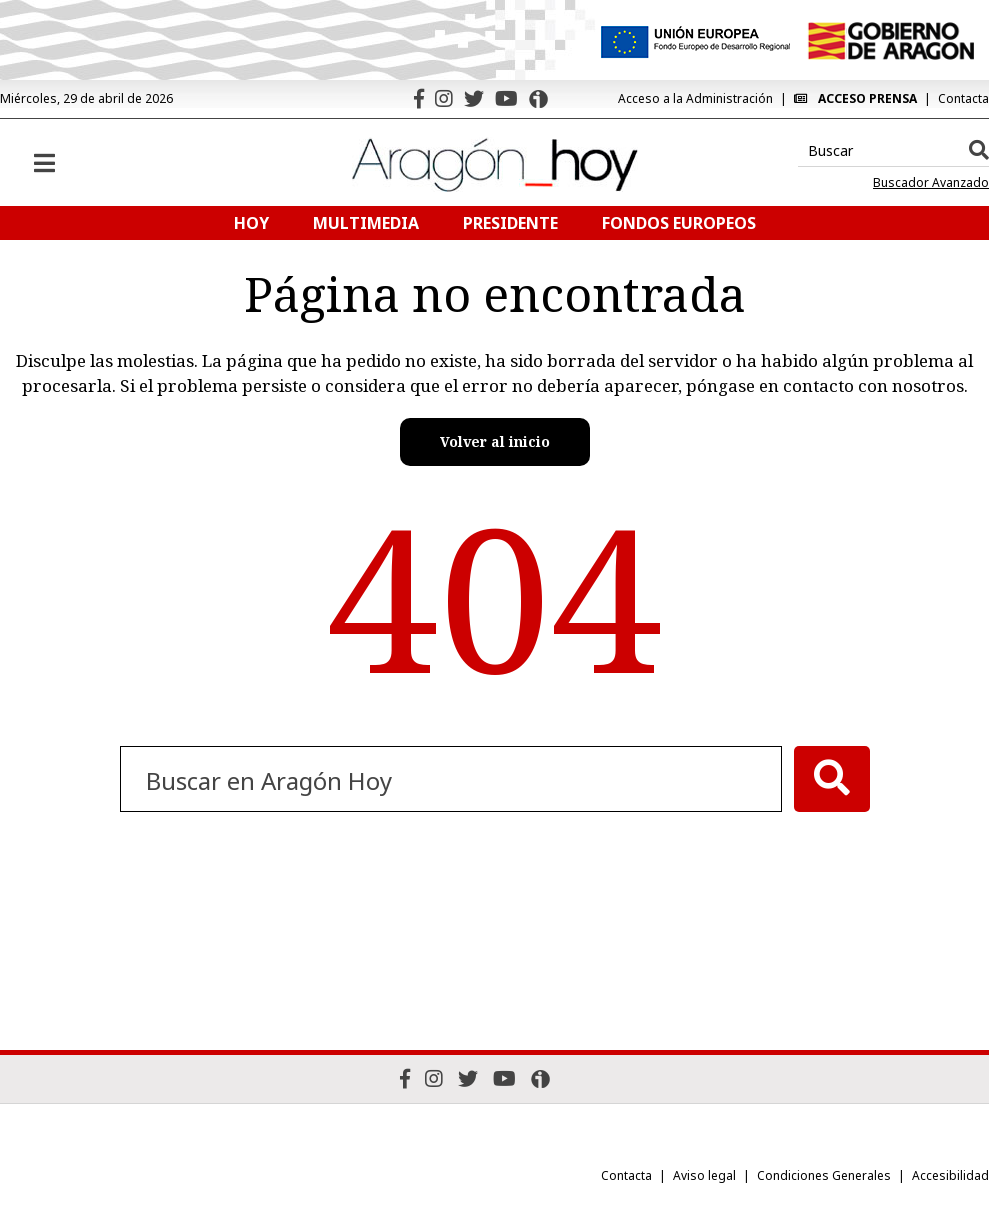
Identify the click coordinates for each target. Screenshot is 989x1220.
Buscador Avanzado (931, 183)
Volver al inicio (495, 441)
